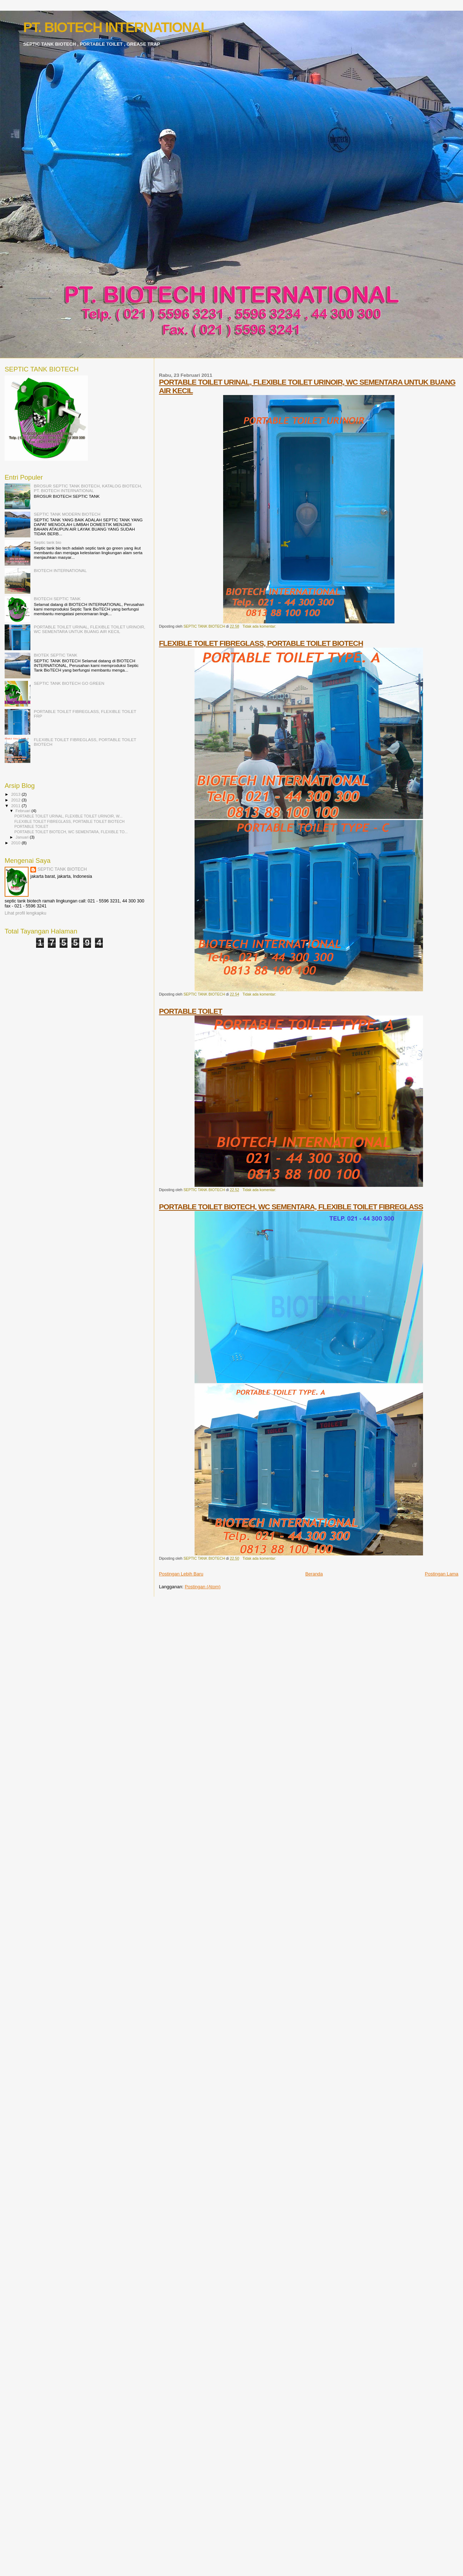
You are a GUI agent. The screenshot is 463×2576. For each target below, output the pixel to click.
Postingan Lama (441, 1574)
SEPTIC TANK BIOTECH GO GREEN (69, 683)
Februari (24, 811)
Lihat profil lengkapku (25, 913)
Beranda (314, 1574)
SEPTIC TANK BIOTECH (62, 869)
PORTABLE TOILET (190, 1011)
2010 (16, 842)
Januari (23, 837)
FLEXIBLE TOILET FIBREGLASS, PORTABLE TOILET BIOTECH (261, 643)
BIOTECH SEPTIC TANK (57, 598)
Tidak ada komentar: (259, 626)
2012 (16, 800)
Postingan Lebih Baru (181, 1574)
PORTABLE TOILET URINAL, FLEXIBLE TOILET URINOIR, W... (68, 816)
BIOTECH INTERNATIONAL (60, 570)
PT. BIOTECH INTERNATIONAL (115, 27)
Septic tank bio (47, 542)
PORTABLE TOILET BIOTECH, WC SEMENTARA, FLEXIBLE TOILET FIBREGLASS (291, 1207)
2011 (16, 805)
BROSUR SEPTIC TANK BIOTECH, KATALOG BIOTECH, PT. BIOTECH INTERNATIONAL (88, 488)
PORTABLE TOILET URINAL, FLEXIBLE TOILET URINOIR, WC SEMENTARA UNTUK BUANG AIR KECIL (89, 629)
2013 (16, 794)
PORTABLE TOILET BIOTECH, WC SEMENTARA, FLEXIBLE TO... (71, 832)
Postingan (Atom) (202, 1586)
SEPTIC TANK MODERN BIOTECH (67, 514)
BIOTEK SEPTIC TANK (55, 655)
